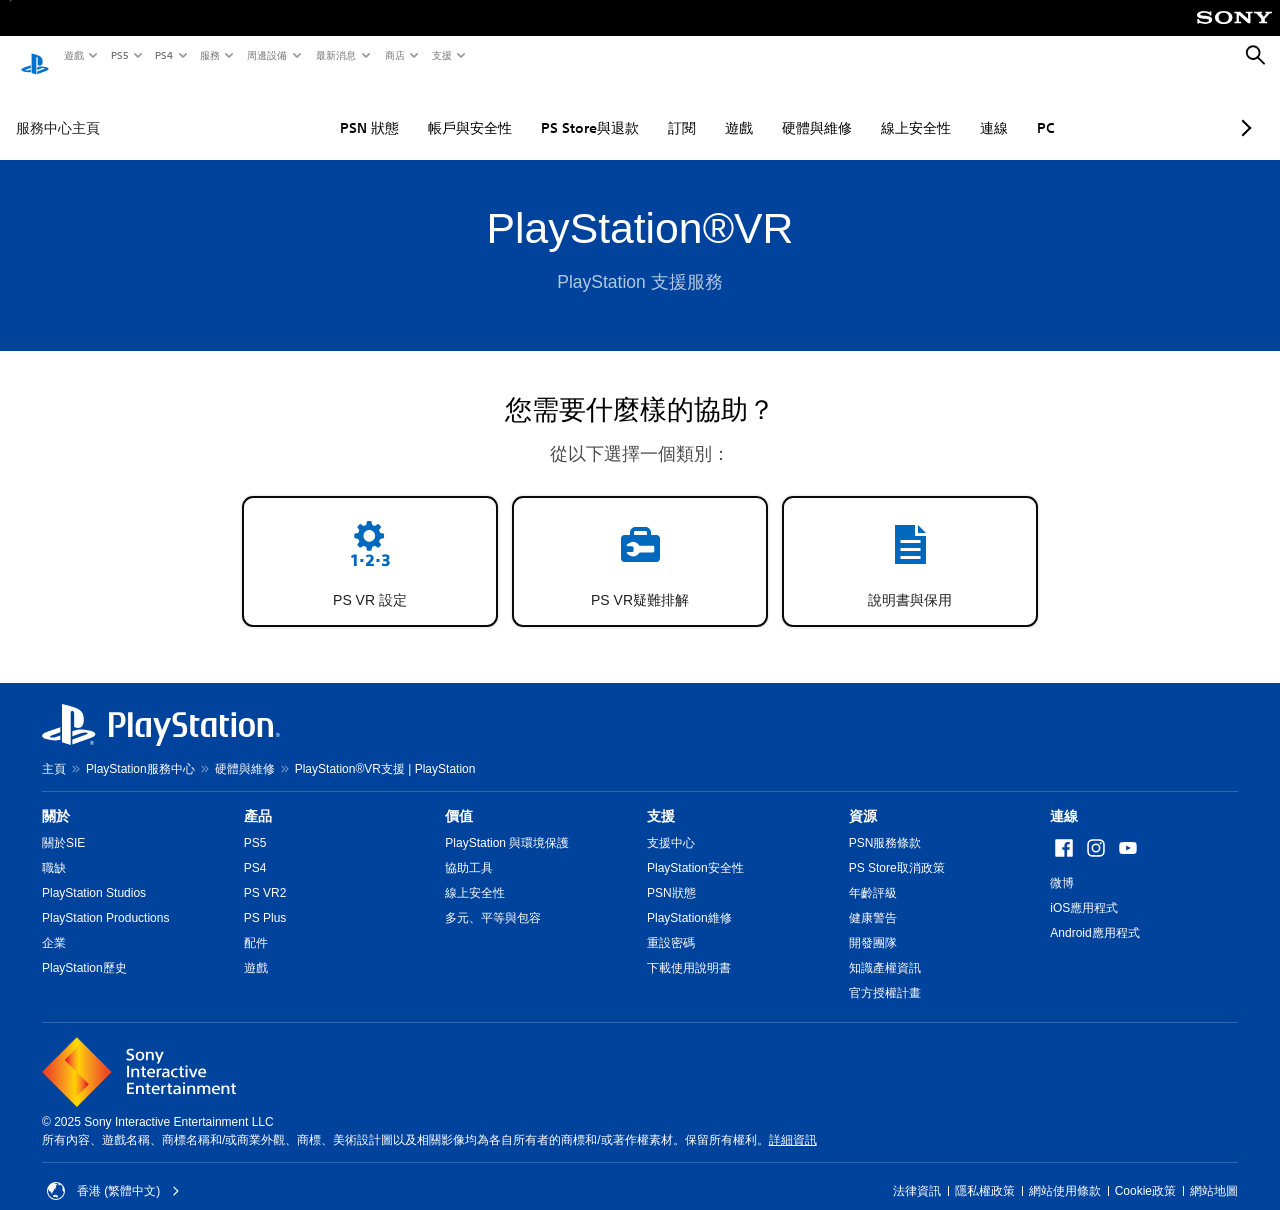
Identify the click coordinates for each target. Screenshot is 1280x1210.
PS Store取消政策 (897, 849)
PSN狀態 (671, 874)
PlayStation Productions (105, 899)
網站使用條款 (1065, 1172)
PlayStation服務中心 (140, 750)
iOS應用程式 (1084, 889)
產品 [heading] (258, 797)
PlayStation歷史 (84, 949)
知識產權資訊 (885, 949)
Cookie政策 (1145, 1172)
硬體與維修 (757, 109)
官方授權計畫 (885, 974)
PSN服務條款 (885, 824)
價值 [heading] (459, 797)
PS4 (163, 55)
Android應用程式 (1094, 914)
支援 (441, 55)
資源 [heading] (863, 797)
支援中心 (671, 824)
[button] (370, 542)
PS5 (118, 55)
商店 (394, 55)
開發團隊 (873, 924)
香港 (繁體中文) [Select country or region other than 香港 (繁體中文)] (113, 1172)
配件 (256, 924)
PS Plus (265, 899)
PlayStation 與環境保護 (507, 824)
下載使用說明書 (689, 949)
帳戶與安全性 (410, 109)
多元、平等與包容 (493, 899)
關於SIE (63, 824)
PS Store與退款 (530, 109)
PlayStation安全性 (695, 849)
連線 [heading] (1064, 797)
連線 (934, 109)
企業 (54, 924)
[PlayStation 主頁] (35, 56)
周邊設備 (266, 55)
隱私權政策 (985, 1172)
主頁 (54, 750)
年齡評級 (873, 874)
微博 (1062, 864)
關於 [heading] (56, 797)
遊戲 (73, 55)
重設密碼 (671, 924)
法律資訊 (917, 1172)
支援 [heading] (661, 797)
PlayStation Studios (94, 874)
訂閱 (622, 109)
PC (986, 109)
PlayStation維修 (689, 899)
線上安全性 (856, 109)
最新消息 (335, 55)
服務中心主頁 (58, 109)
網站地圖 (1214, 1172)
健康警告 (873, 899)
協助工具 (469, 849)
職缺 (54, 849)
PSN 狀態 (309, 109)
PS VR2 (265, 874)
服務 (209, 55)
